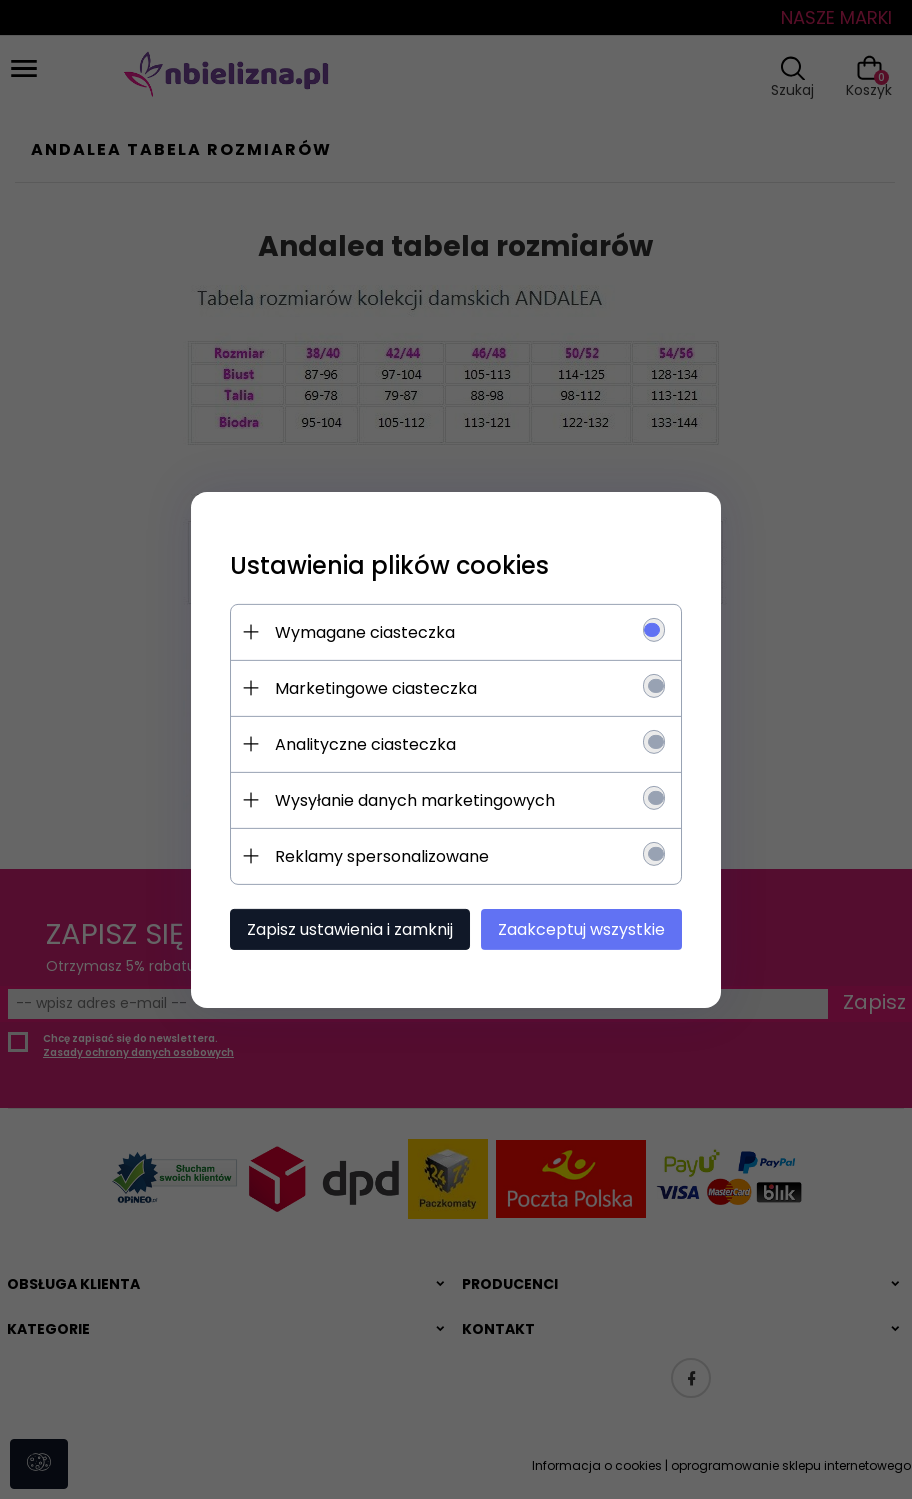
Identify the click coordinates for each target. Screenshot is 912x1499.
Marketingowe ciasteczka (372, 687)
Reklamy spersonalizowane (378, 855)
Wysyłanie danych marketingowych (411, 799)
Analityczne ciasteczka (361, 743)
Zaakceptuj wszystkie (585, 928)
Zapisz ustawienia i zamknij (346, 928)
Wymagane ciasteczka (361, 631)
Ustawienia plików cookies (385, 564)
